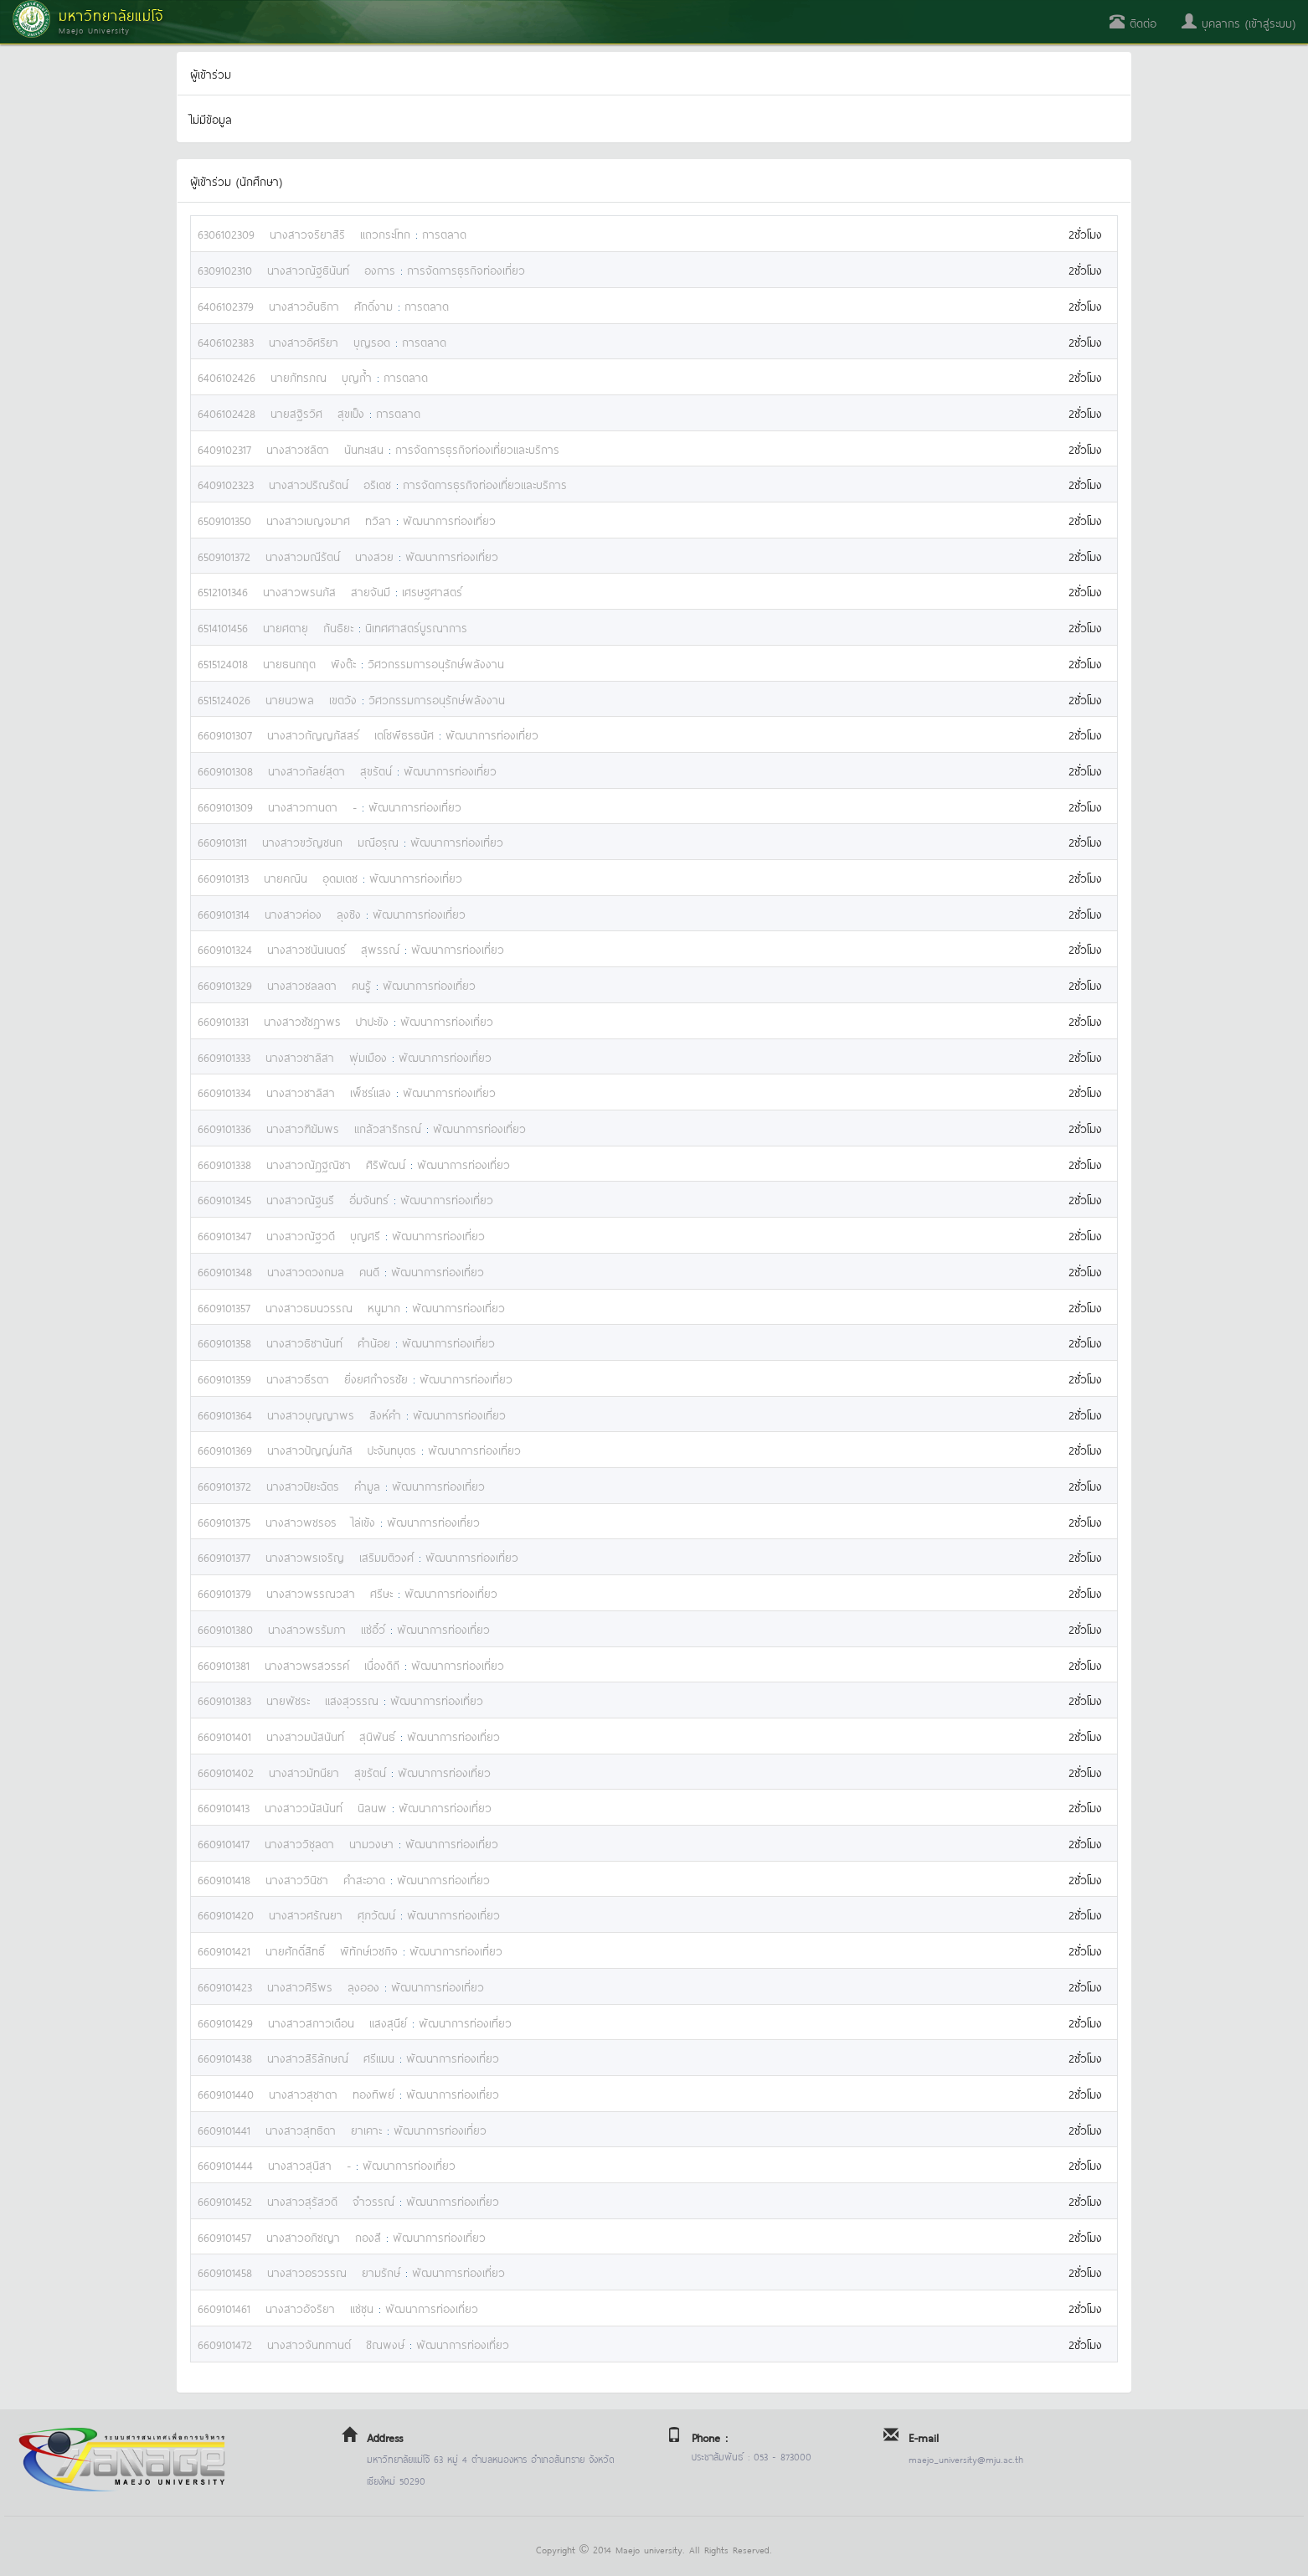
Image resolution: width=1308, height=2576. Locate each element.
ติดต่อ (1133, 22)
